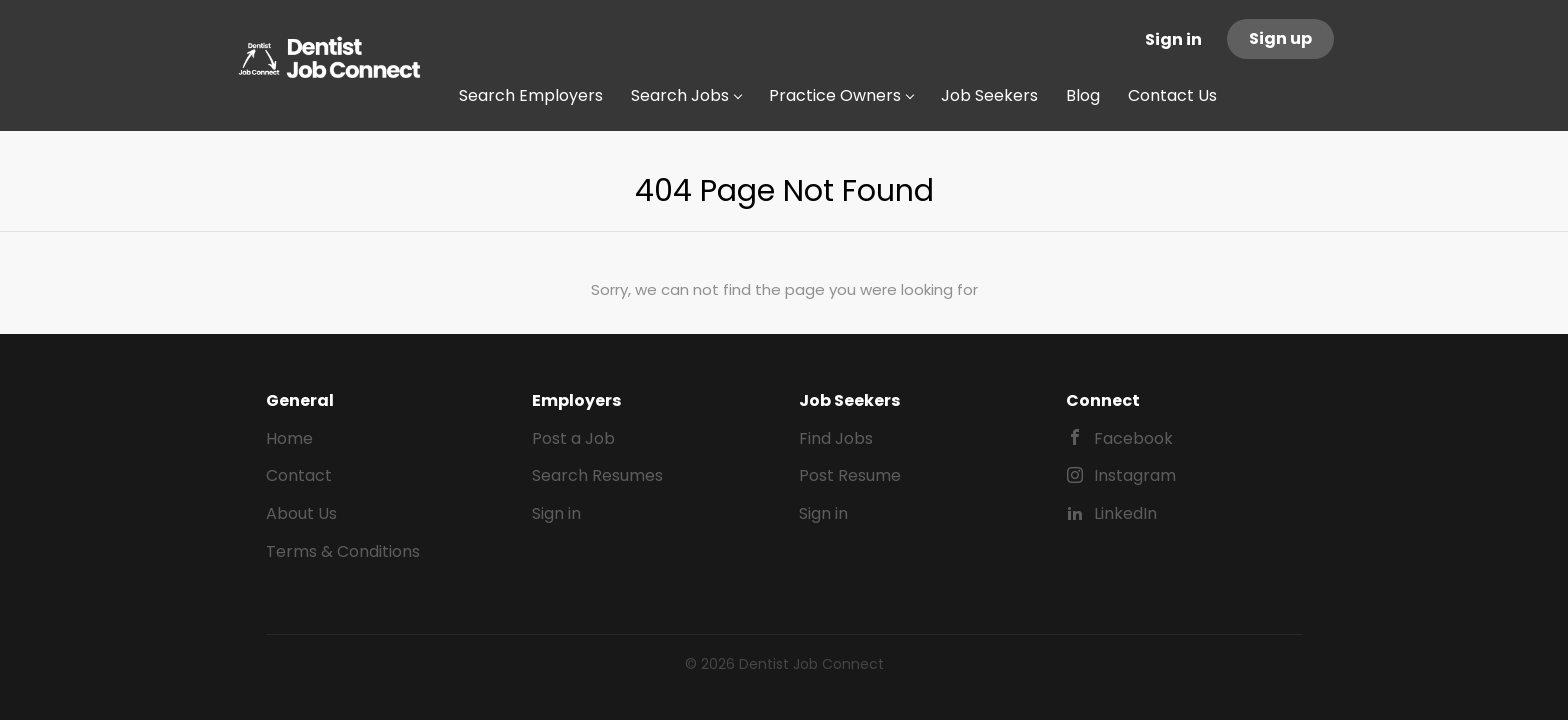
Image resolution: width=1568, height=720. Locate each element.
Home (289, 438)
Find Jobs (836, 438)
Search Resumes (597, 475)
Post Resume (850, 475)
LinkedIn (1125, 513)
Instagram (1135, 475)
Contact (299, 475)
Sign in (1173, 39)
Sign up (1280, 38)
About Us (301, 513)
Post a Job (573, 438)
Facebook (1133, 438)
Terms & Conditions (343, 551)
